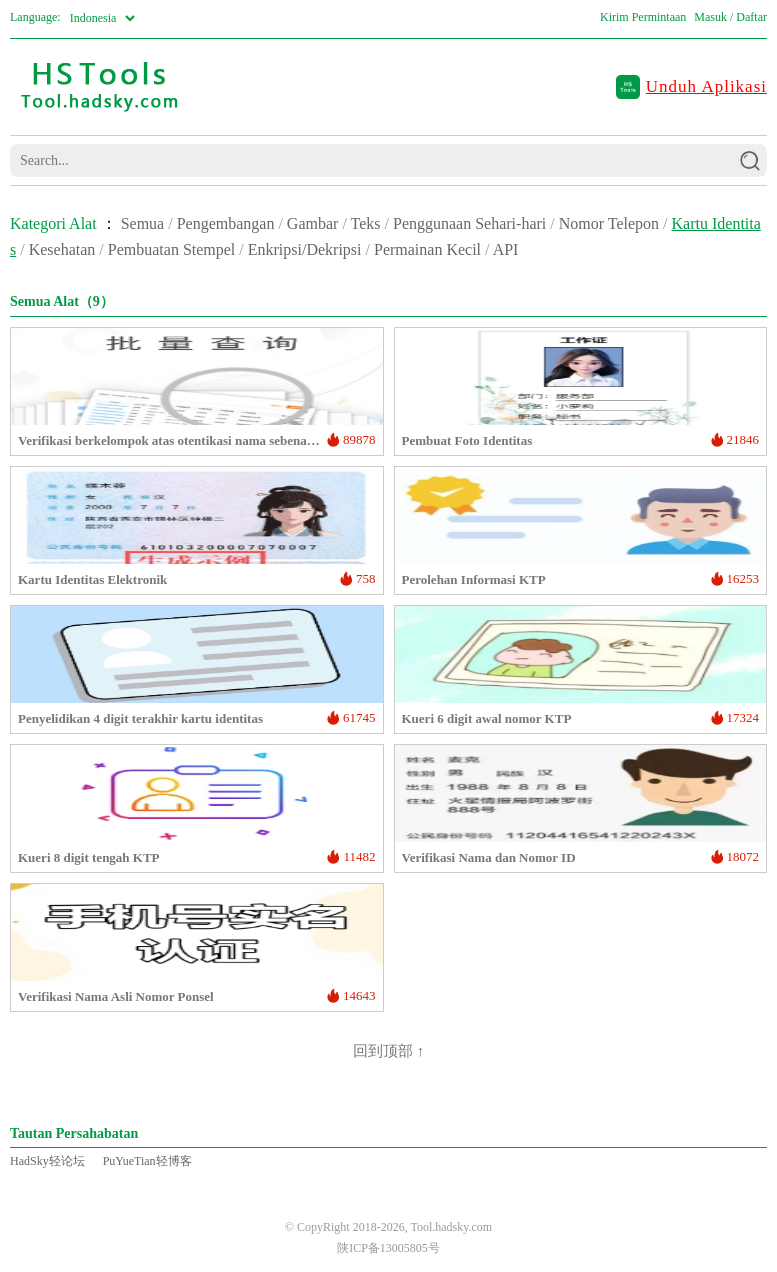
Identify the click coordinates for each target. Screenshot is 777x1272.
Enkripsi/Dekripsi (305, 249)
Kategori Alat (53, 223)
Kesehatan (62, 249)
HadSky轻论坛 (47, 1161)
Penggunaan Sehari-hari (469, 223)
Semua (143, 223)
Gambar (313, 223)
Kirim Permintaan (643, 17)
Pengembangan (226, 223)
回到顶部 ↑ (388, 1051)
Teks (366, 223)
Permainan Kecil (427, 249)
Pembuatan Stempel (172, 249)
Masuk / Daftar (730, 17)
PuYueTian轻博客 (147, 1161)
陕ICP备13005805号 (388, 1248)
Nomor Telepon (609, 223)
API (506, 249)
